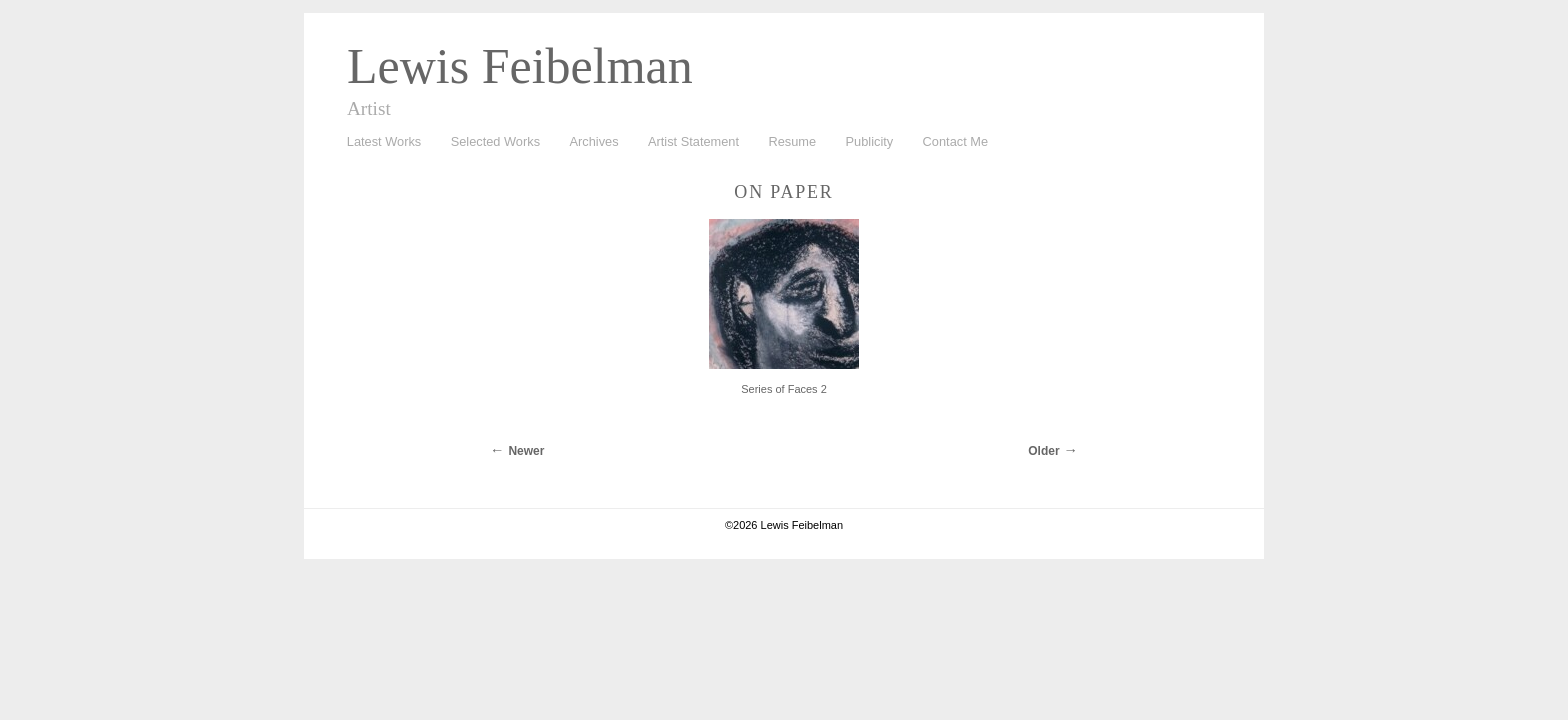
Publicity (870, 141)
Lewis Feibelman (520, 66)
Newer (526, 451)
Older (1043, 451)
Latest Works (379, 142)
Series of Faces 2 (784, 389)
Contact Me (955, 141)
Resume (792, 141)
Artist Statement (693, 141)
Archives (589, 142)
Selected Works (495, 141)
